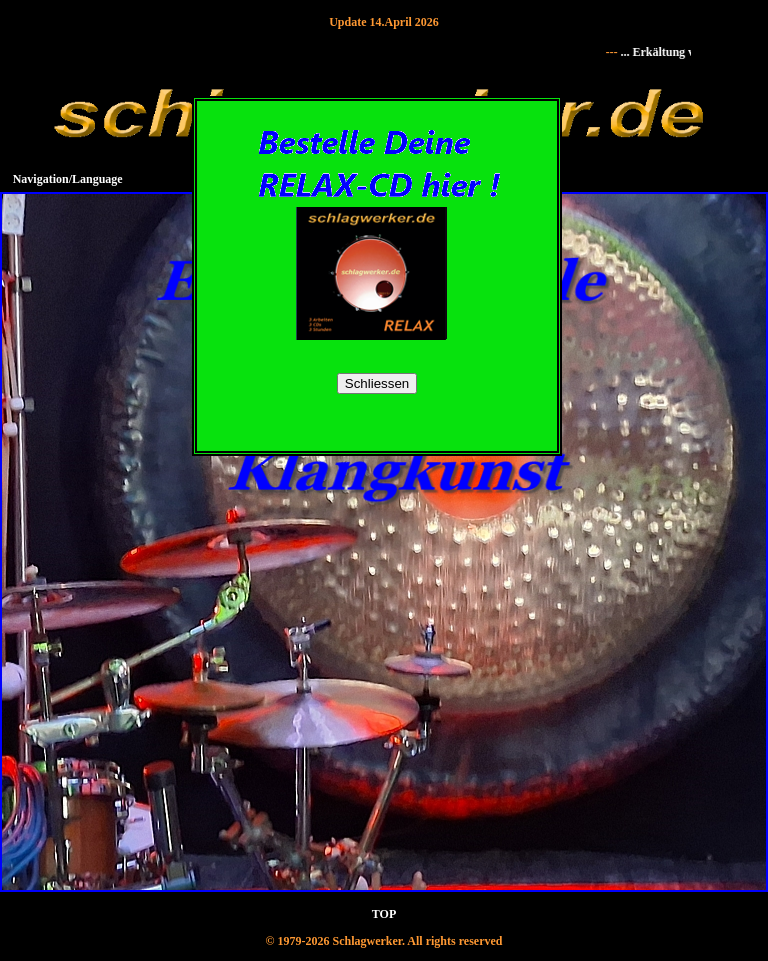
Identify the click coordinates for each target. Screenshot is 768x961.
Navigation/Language (68, 179)
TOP (384, 914)
